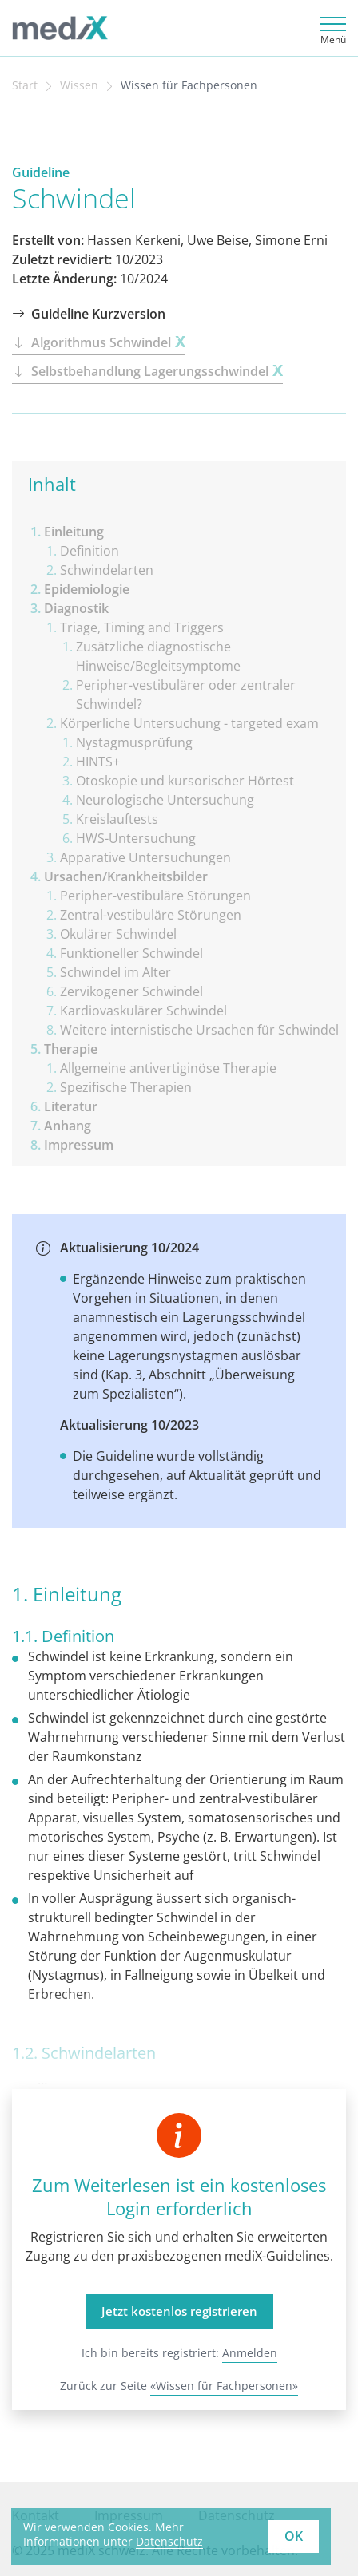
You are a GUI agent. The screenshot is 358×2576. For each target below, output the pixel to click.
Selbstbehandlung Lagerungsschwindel (147, 371)
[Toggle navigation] (330, 28)
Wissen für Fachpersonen (189, 85)
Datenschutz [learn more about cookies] (169, 2541)
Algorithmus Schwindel (98, 342)
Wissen (79, 85)
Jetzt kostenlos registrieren (179, 2311)
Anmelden (249, 2352)
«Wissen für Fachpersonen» (224, 2385)
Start (25, 85)
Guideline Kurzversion (88, 313)
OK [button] (293, 2536)
